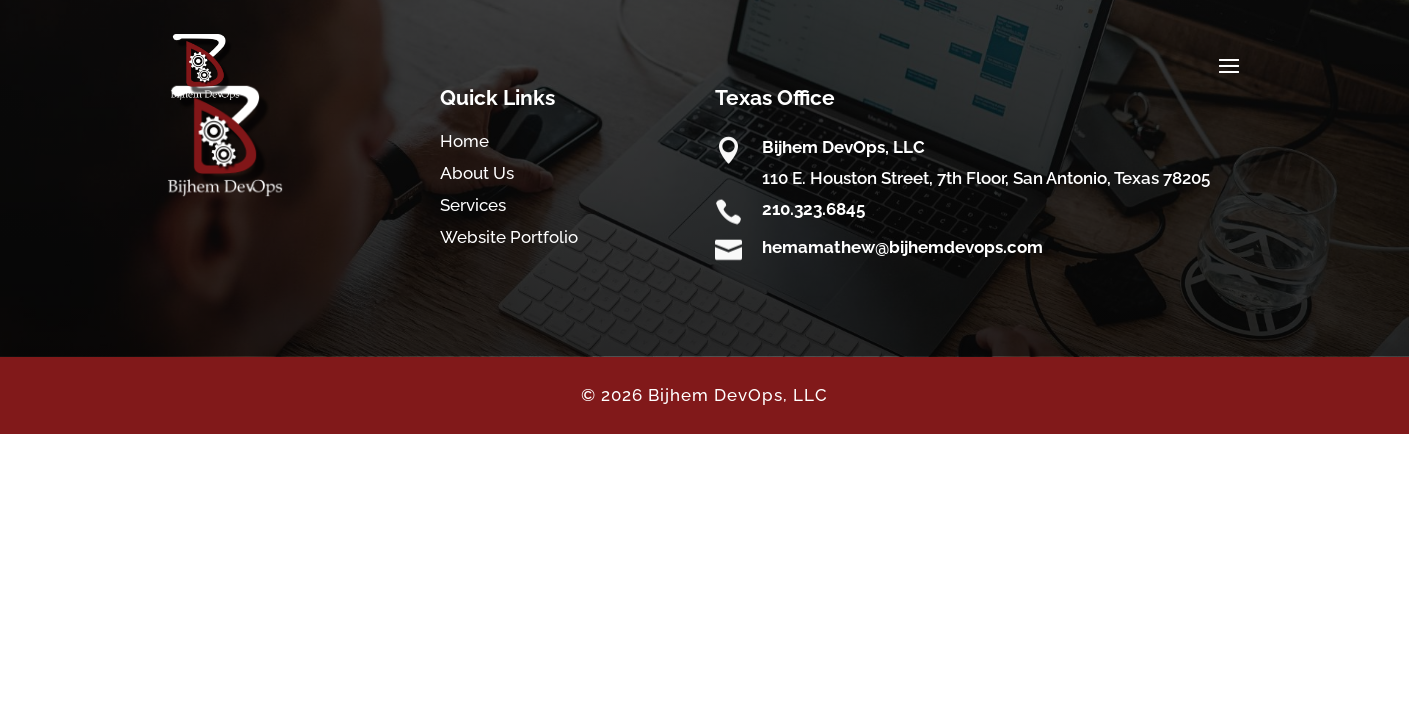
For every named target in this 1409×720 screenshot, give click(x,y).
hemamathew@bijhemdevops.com (902, 247)
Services (473, 205)
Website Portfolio (509, 237)
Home (464, 141)
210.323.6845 (813, 209)
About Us (477, 173)
